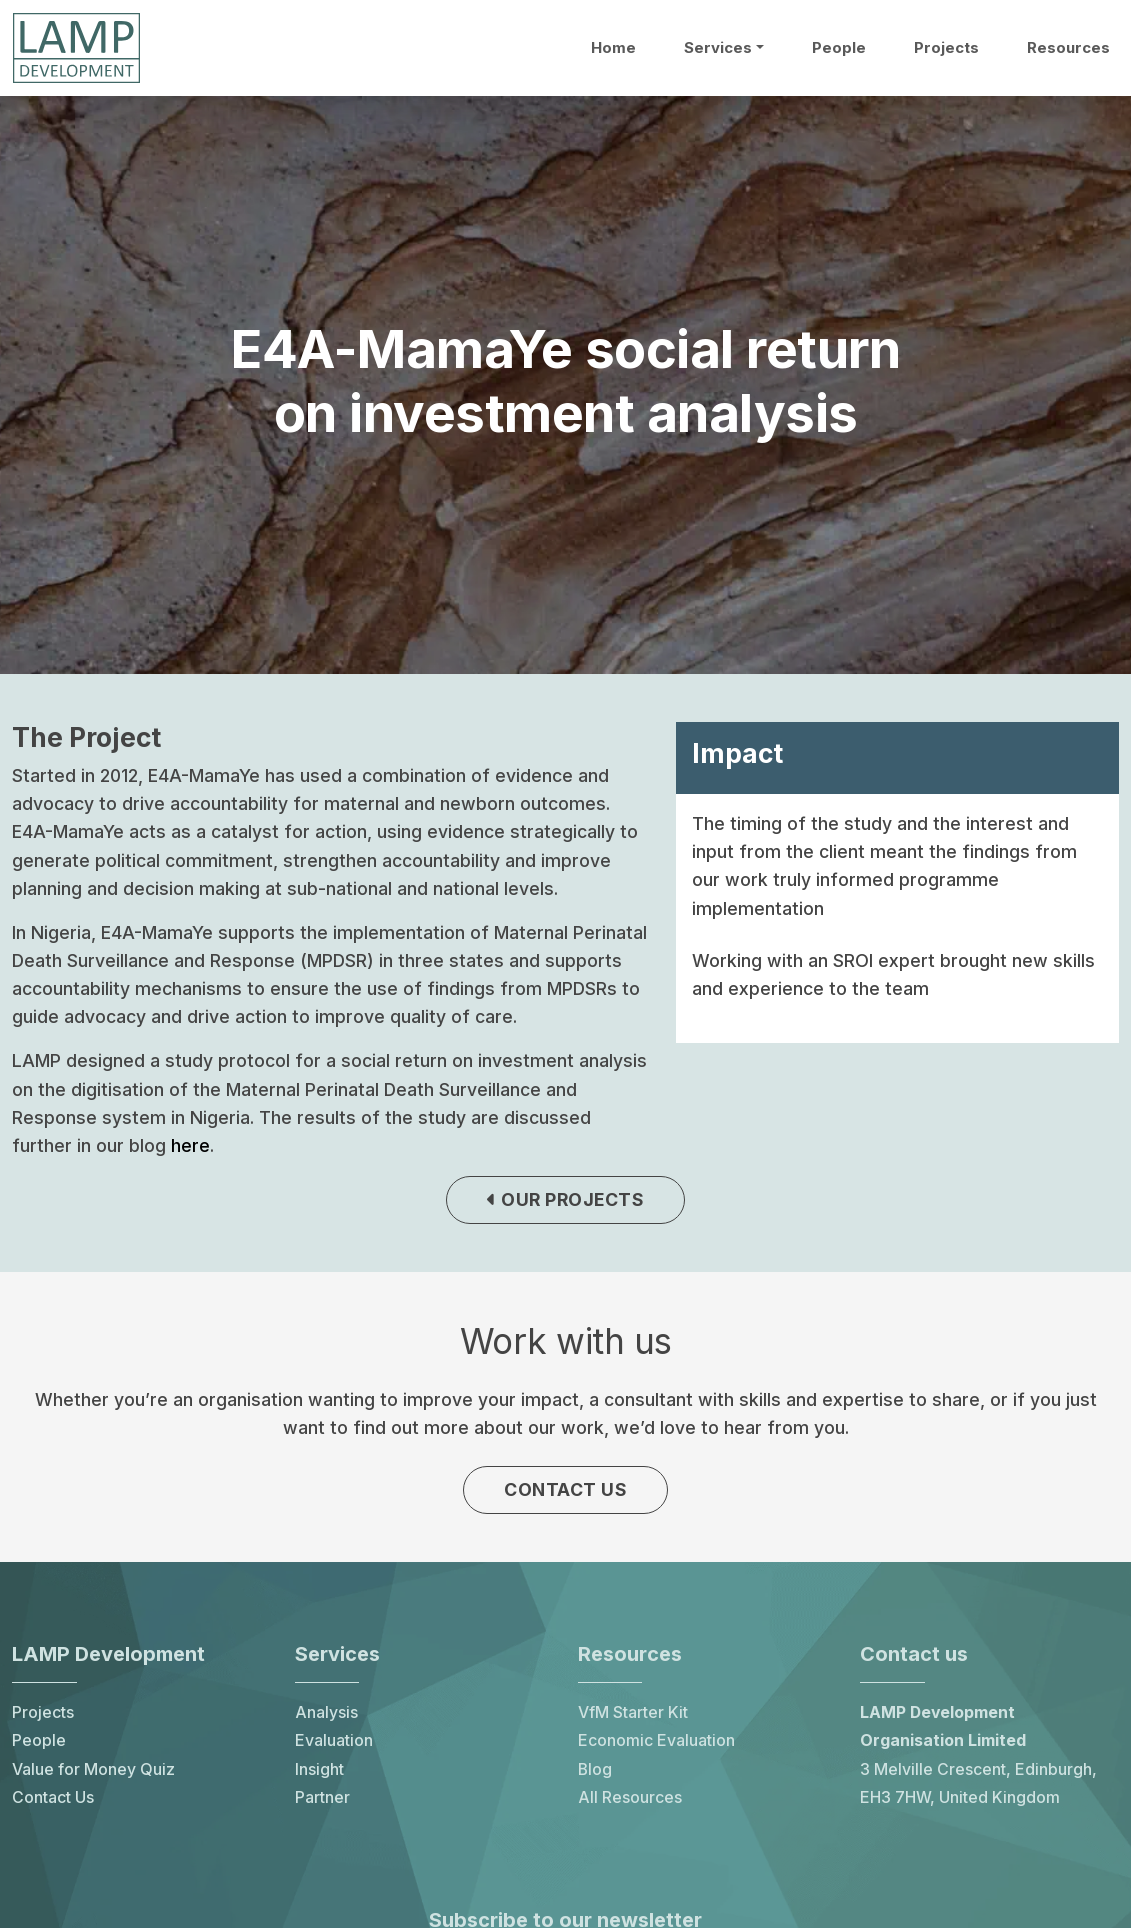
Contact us (565, 1493)
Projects (946, 48)
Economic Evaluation (656, 1745)
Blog (595, 1773)
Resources (1068, 48)
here (190, 1145)
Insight (319, 1773)
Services (718, 48)
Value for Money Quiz (93, 1773)
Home (613, 48)
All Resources (630, 1802)
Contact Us (53, 1802)
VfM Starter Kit (633, 1717)
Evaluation (334, 1745)
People (839, 48)
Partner (322, 1802)
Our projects (566, 1201)
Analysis (326, 1717)
